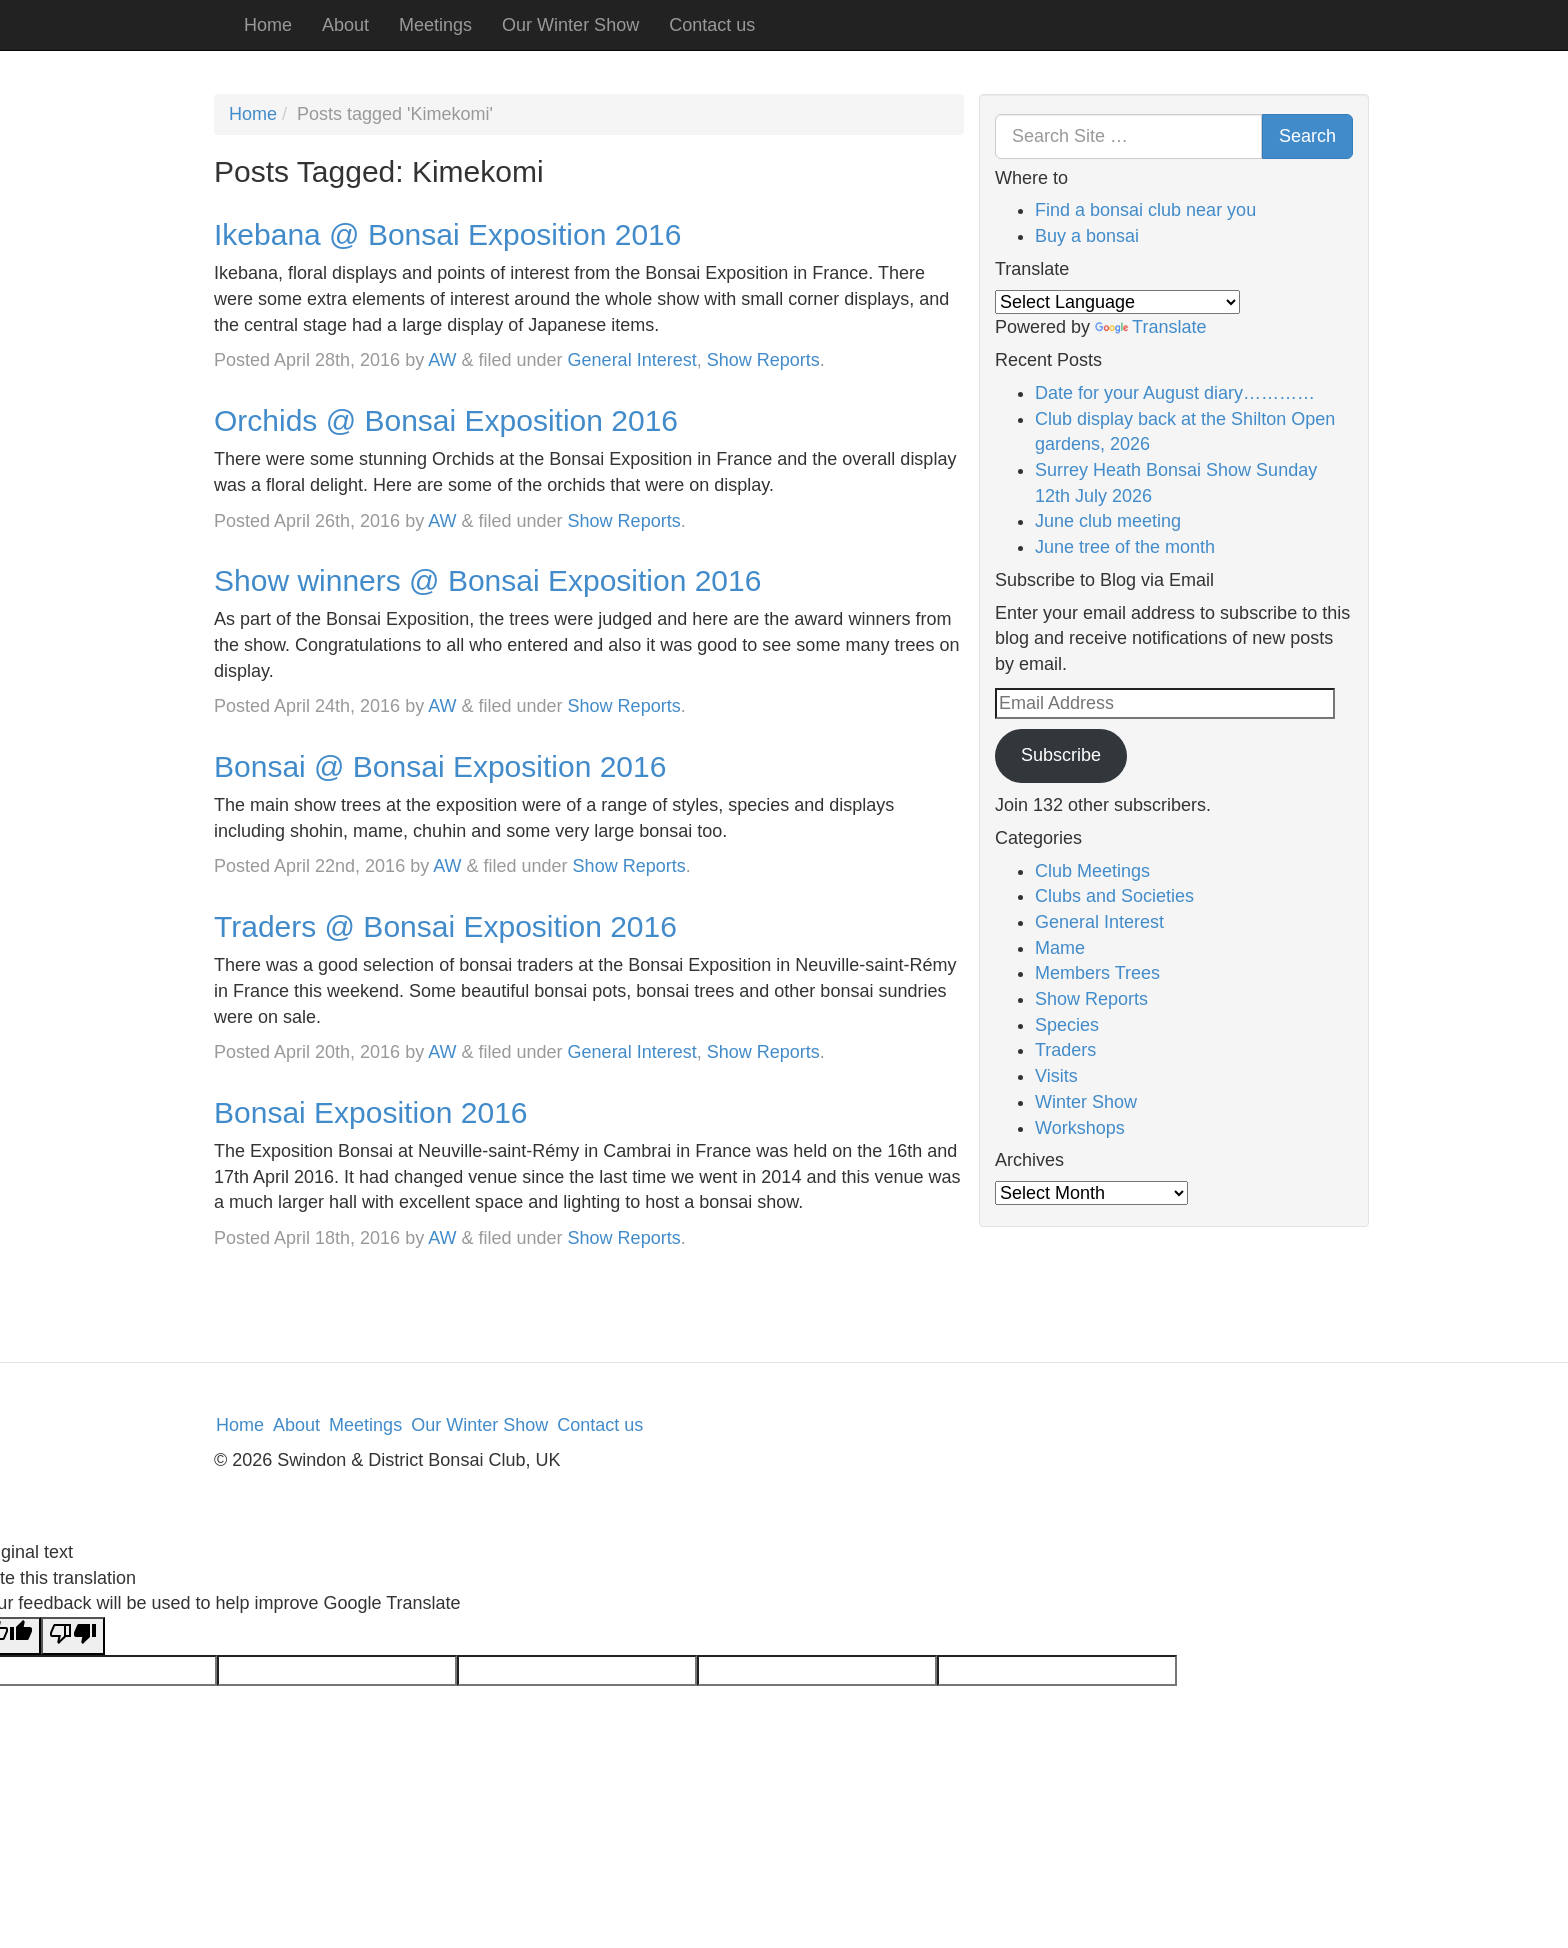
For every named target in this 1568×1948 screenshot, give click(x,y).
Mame (1060, 948)
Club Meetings (1092, 871)
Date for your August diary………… (1175, 393)
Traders (1065, 1050)
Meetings (435, 25)
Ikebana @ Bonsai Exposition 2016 (447, 234)
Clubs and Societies (1114, 896)
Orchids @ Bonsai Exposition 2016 (446, 420)
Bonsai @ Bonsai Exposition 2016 (440, 766)
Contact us (712, 25)
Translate (1150, 327)
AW (442, 360)
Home (268, 25)
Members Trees (1097, 973)
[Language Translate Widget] (1117, 302)
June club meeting (1108, 521)
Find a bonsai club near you (1145, 210)
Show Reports (763, 360)
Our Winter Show (570, 25)
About (345, 25)
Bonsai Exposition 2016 (371, 1112)
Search (1307, 136)
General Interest (632, 360)
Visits (1056, 1076)
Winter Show (1086, 1102)
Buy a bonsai (1087, 236)
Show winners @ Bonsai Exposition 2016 (487, 580)
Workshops (1080, 1128)
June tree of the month (1125, 547)
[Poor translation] (73, 1636)
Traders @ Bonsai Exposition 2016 (445, 926)
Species (1067, 1025)
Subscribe (1061, 755)
